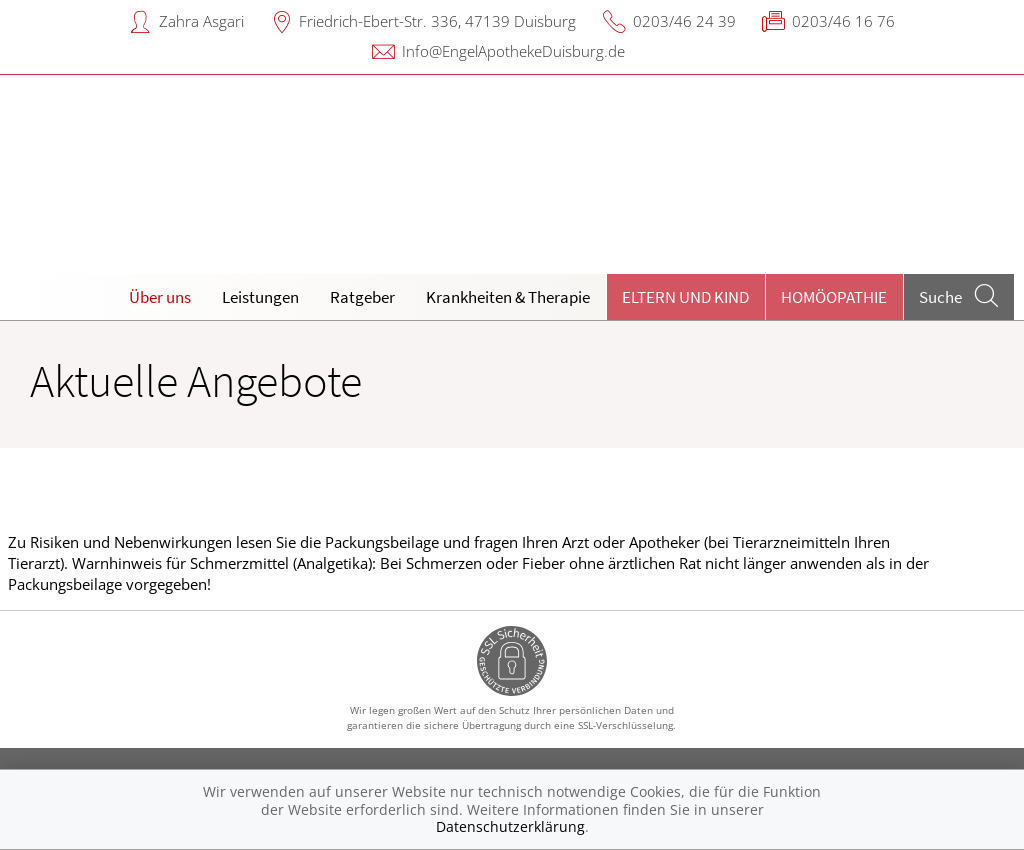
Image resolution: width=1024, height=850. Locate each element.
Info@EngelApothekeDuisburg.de (513, 51)
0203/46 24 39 (684, 21)
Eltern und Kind (685, 297)
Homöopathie (834, 297)
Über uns (160, 297)
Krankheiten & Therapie (508, 297)
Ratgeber (362, 297)
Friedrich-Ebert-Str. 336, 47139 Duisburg (437, 21)
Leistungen (260, 297)
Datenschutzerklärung (510, 826)
